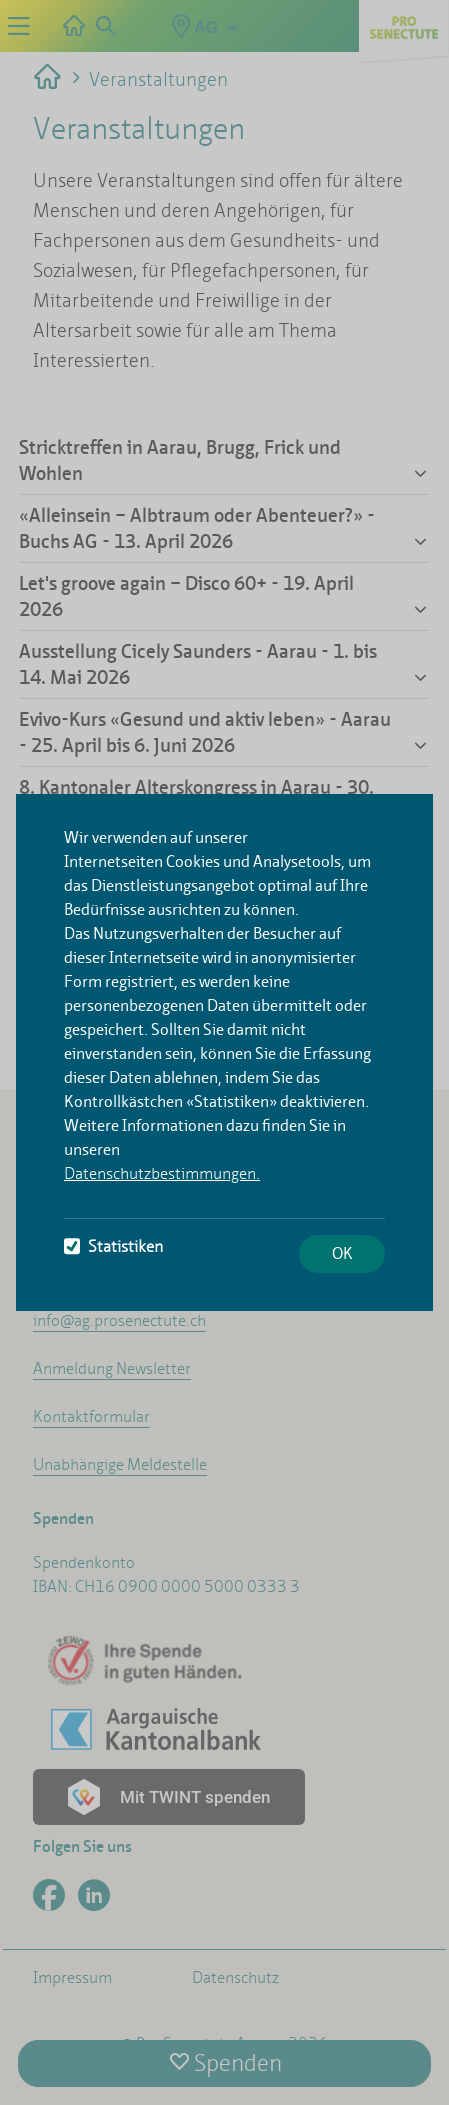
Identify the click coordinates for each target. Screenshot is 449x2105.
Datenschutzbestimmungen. (162, 1173)
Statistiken (113, 1246)
